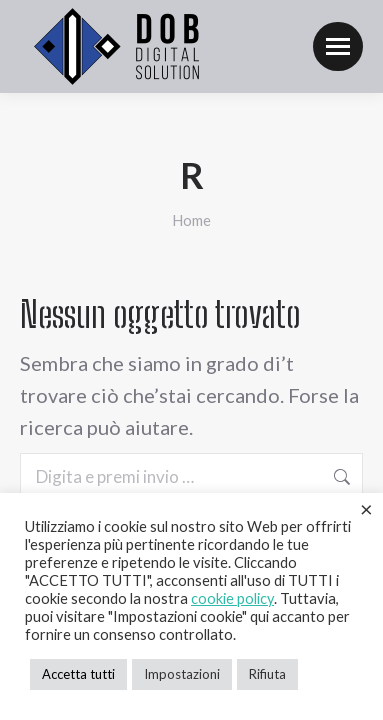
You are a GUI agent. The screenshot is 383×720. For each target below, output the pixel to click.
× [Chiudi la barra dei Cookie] (366, 509)
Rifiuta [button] (267, 674)
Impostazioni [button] (182, 674)
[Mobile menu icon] (338, 46)
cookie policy (232, 598)
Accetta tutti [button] (78, 674)
